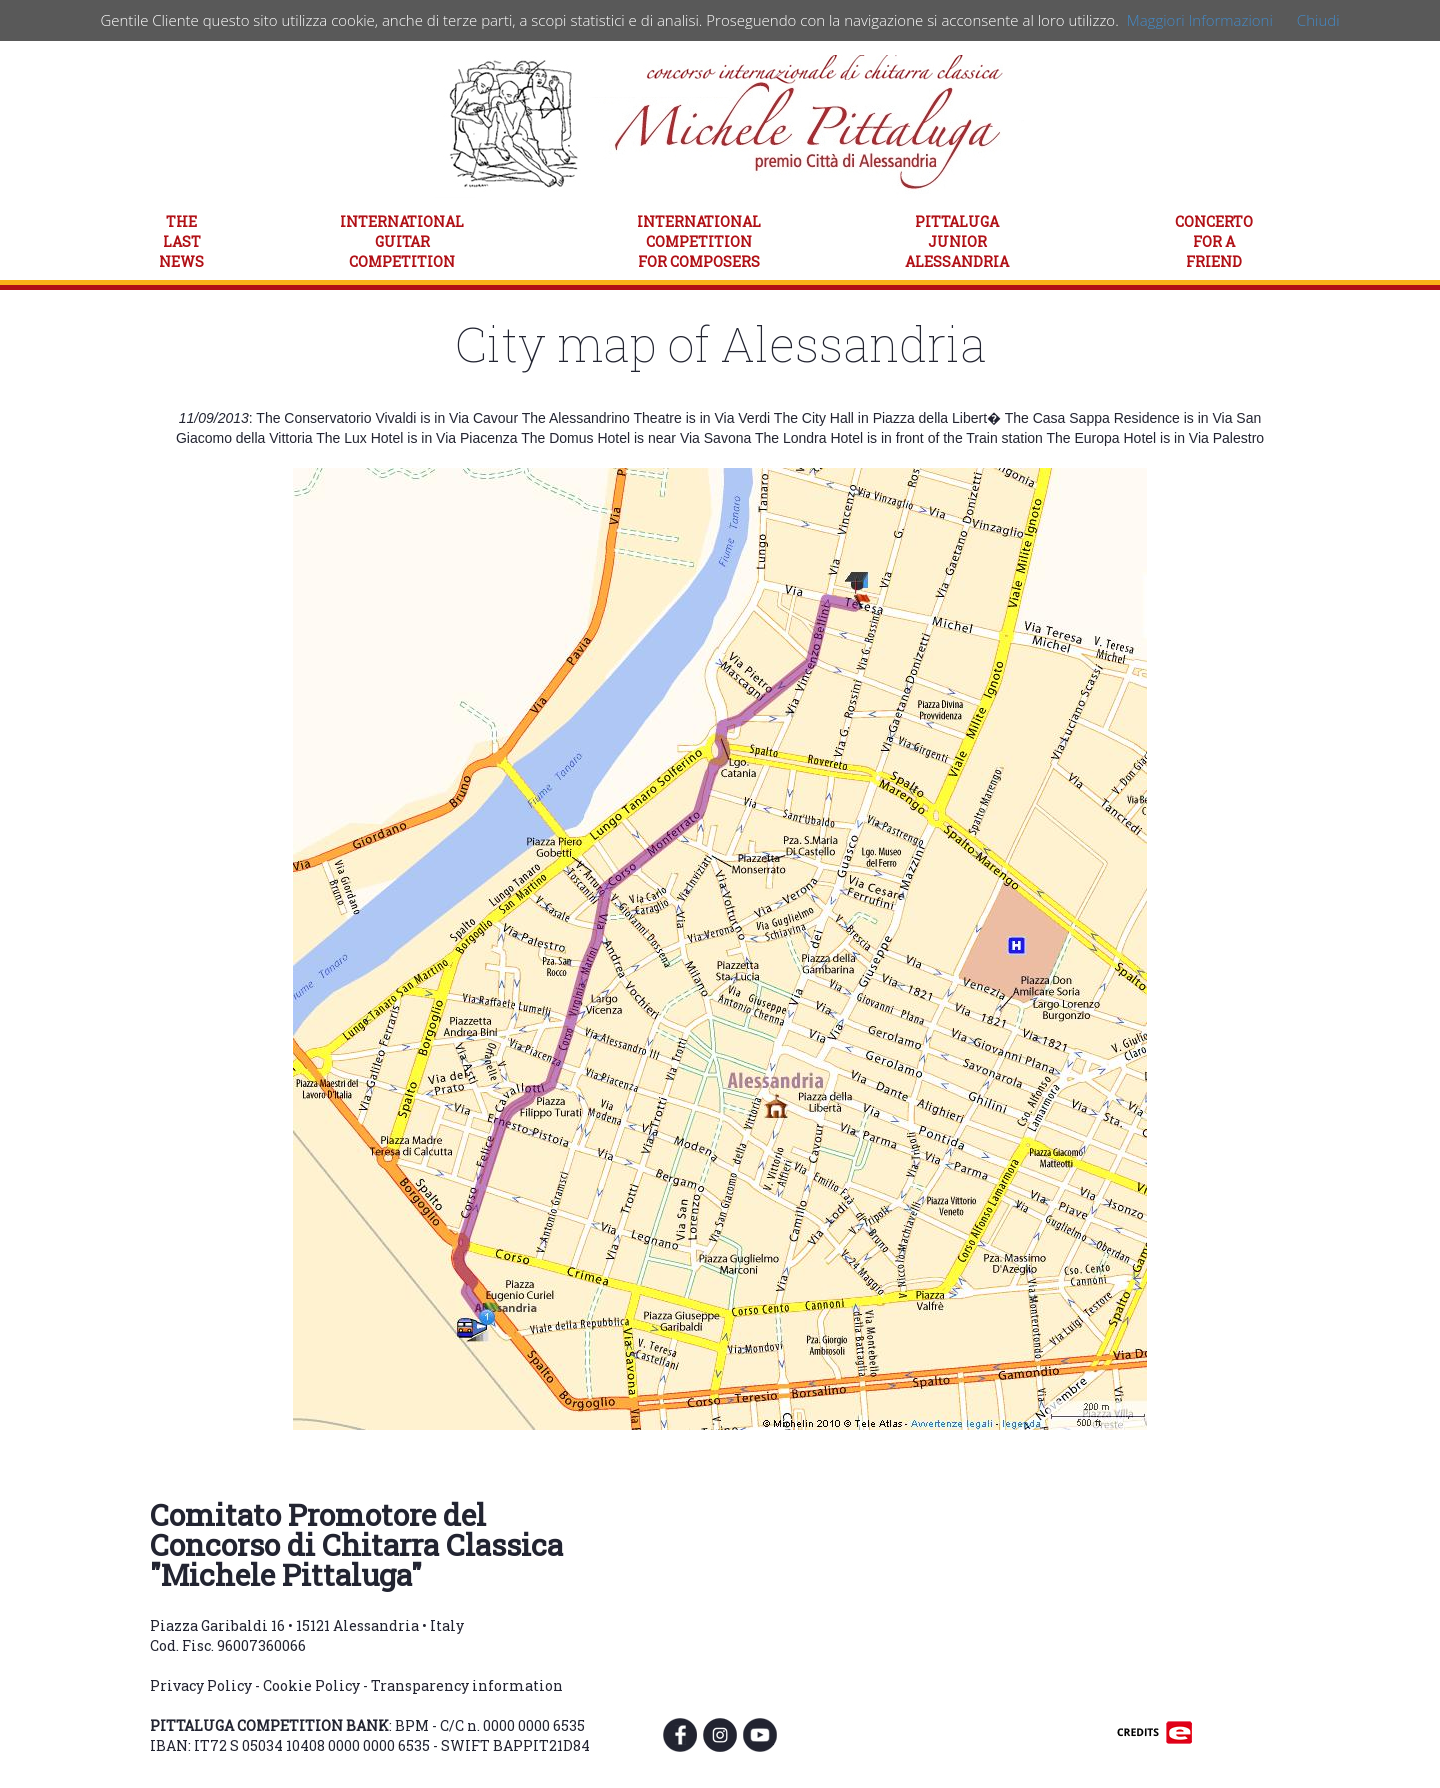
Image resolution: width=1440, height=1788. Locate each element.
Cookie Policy (311, 1685)
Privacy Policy (201, 1685)
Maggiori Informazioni (1200, 20)
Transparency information (467, 1685)
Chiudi (1318, 20)
